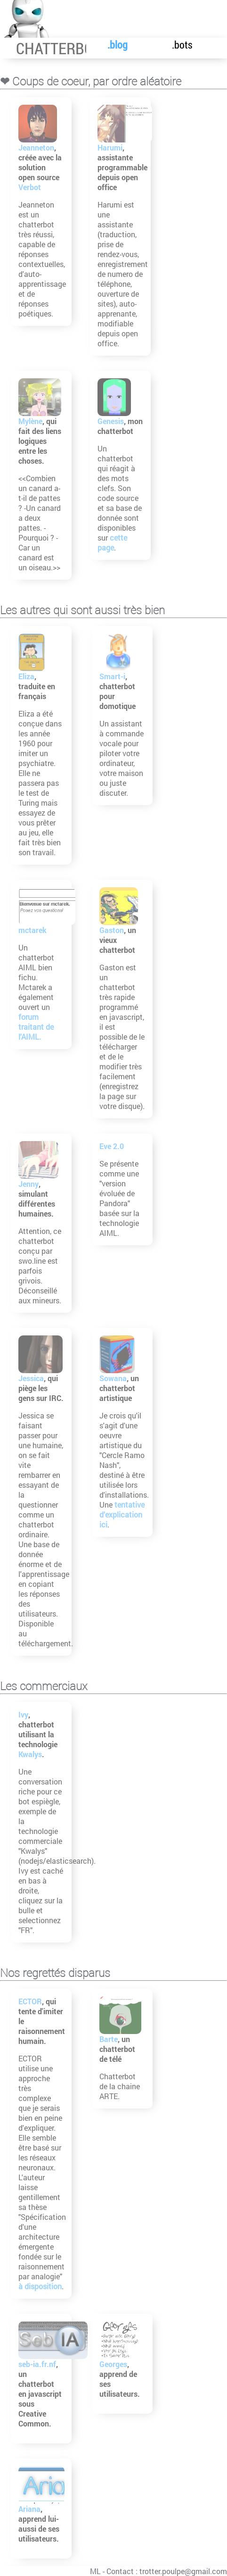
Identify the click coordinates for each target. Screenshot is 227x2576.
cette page (113, 542)
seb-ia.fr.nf (38, 2364)
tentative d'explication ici (123, 1514)
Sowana (114, 1378)
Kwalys (30, 1754)
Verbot (30, 187)
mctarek (33, 930)
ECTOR (30, 2001)
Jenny (29, 1184)
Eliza (27, 676)
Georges (114, 2364)
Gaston (112, 930)
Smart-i (113, 676)
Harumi (110, 147)
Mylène (31, 421)
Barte (109, 2039)
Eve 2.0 (112, 1146)
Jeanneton (37, 147)
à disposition (40, 2286)
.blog (109, 44)
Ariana (30, 2509)
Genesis (111, 421)
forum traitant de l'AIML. (36, 1027)
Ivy (24, 1714)
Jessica (31, 1378)
